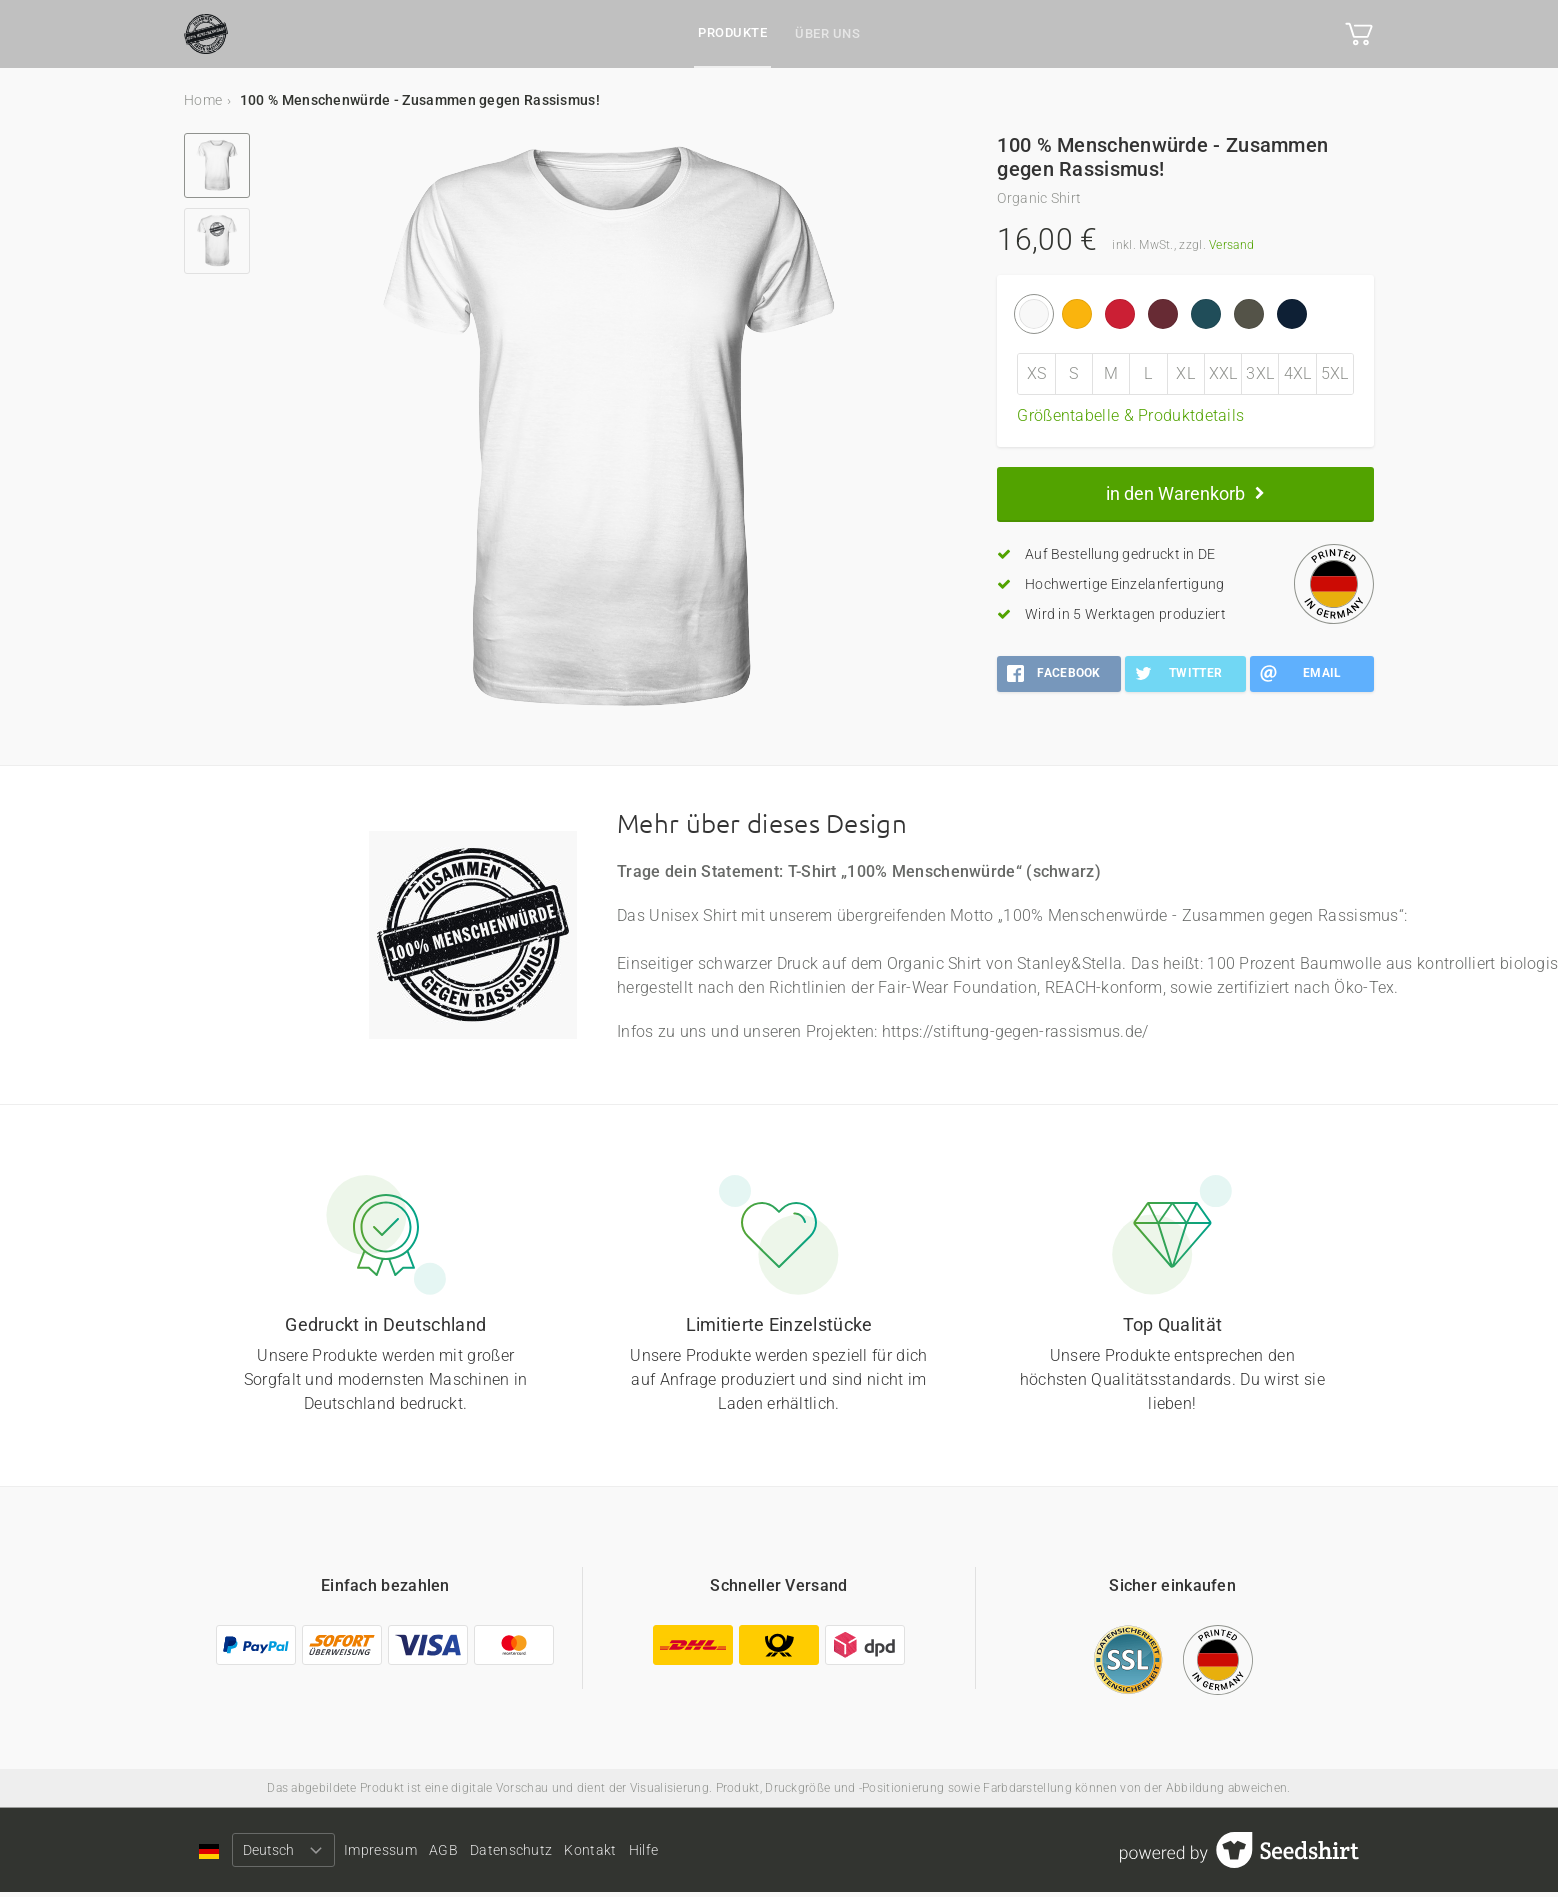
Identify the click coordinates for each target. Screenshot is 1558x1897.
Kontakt (675, 1854)
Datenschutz (575, 1854)
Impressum (401, 1854)
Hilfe (750, 1854)
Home (203, 100)
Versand (1231, 245)
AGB (485, 1854)
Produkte (732, 32)
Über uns (827, 33)
